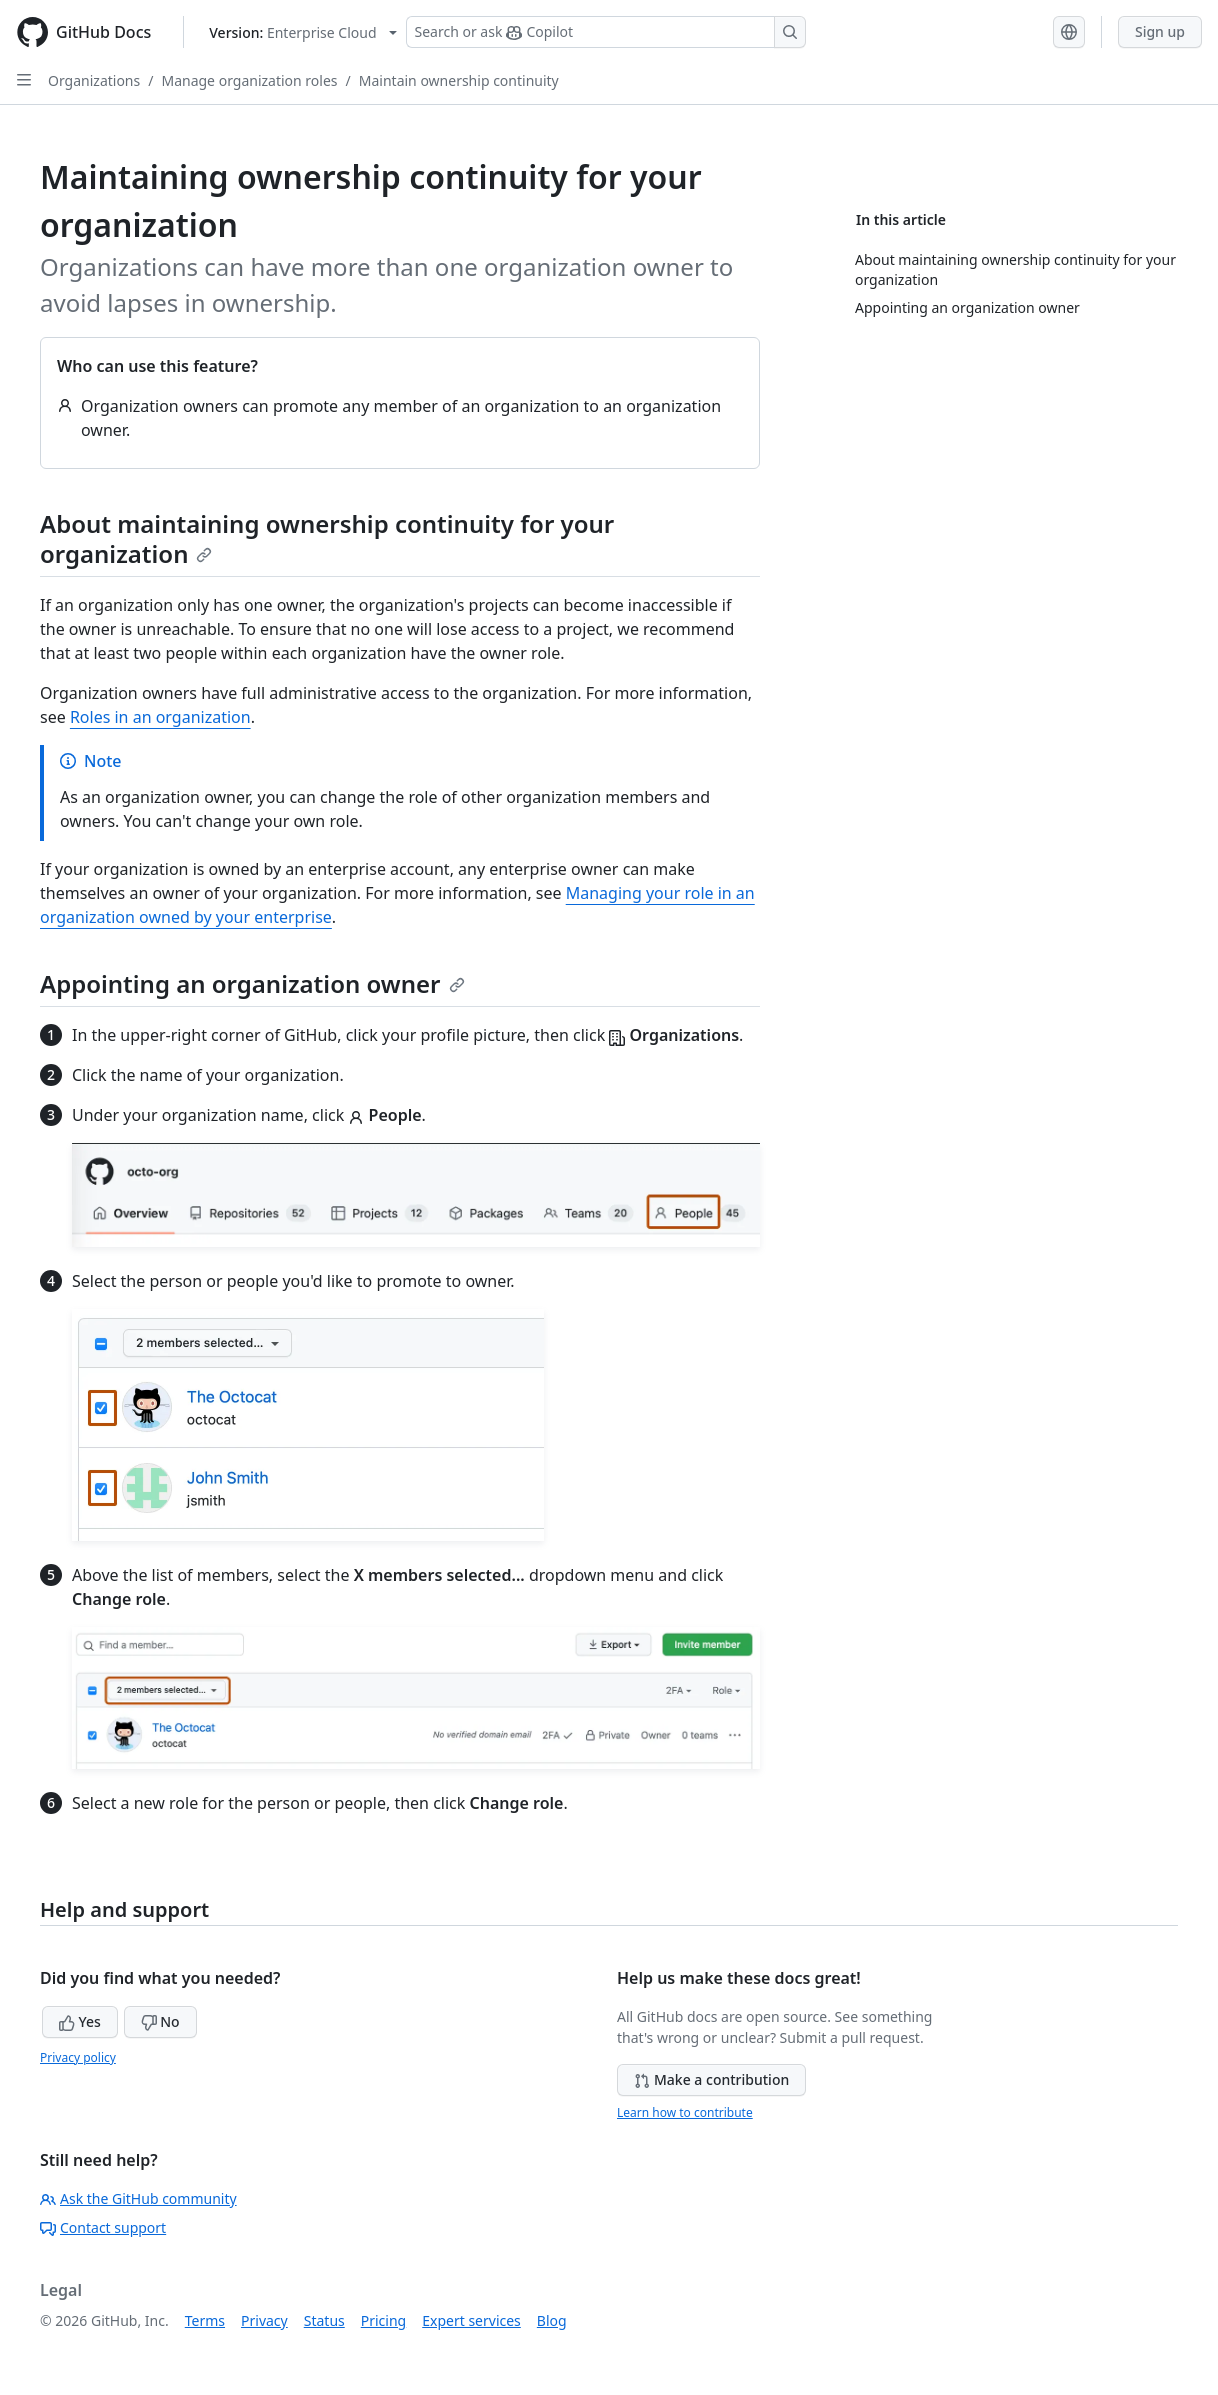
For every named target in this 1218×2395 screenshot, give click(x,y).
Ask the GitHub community (138, 2198)
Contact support (103, 2227)
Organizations (94, 80)
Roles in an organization (160, 717)
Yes (80, 2021)
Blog (552, 2320)
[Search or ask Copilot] (606, 32)
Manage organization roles (249, 80)
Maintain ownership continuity (459, 80)
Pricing (383, 2320)
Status (324, 2320)
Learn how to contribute (685, 2112)
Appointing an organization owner (252, 983)
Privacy (264, 2320)
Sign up (1160, 31)
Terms (205, 2320)
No (160, 2021)
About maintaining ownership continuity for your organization (327, 538)
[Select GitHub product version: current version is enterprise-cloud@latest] (302, 32)
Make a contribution (711, 2079)
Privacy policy (78, 2057)
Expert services (471, 2320)
